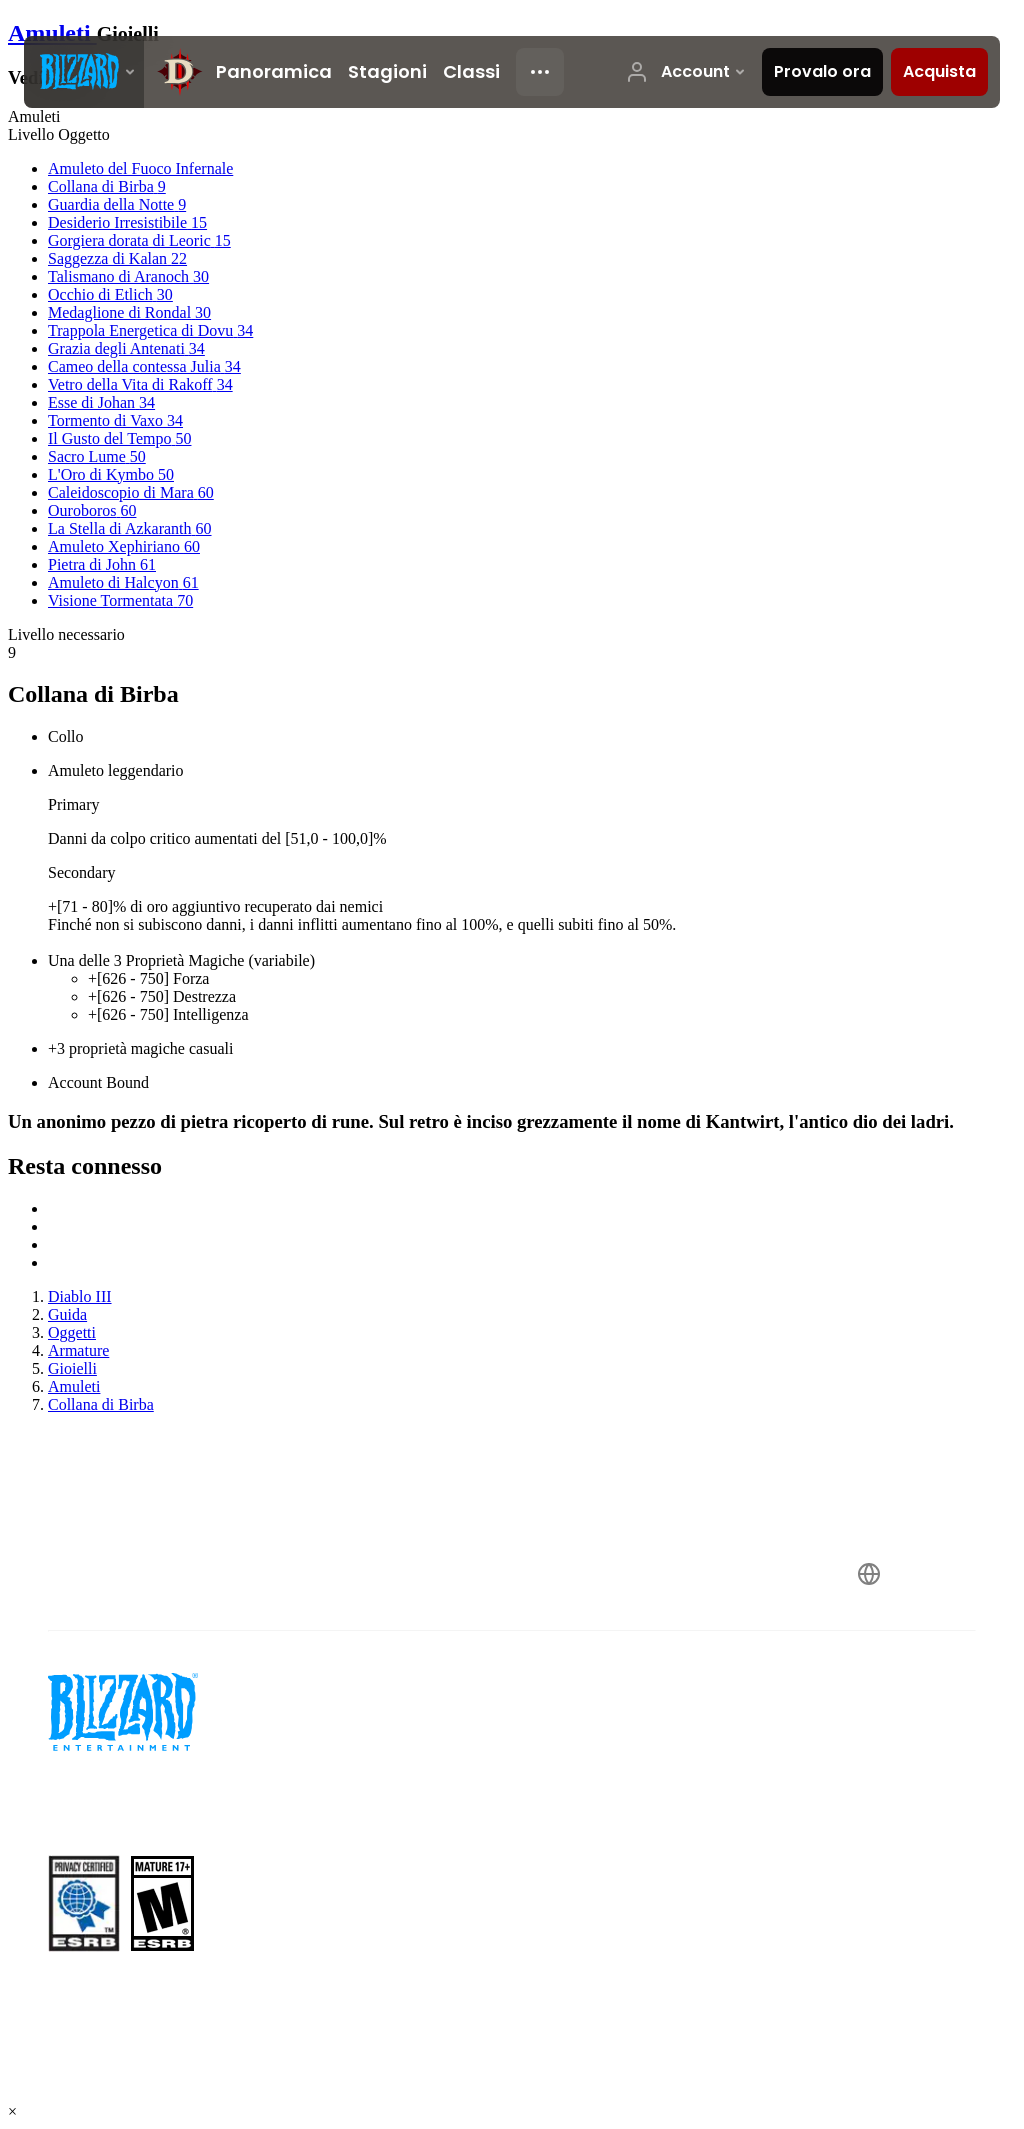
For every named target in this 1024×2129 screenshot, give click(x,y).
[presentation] (84, 72)
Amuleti (52, 33)
